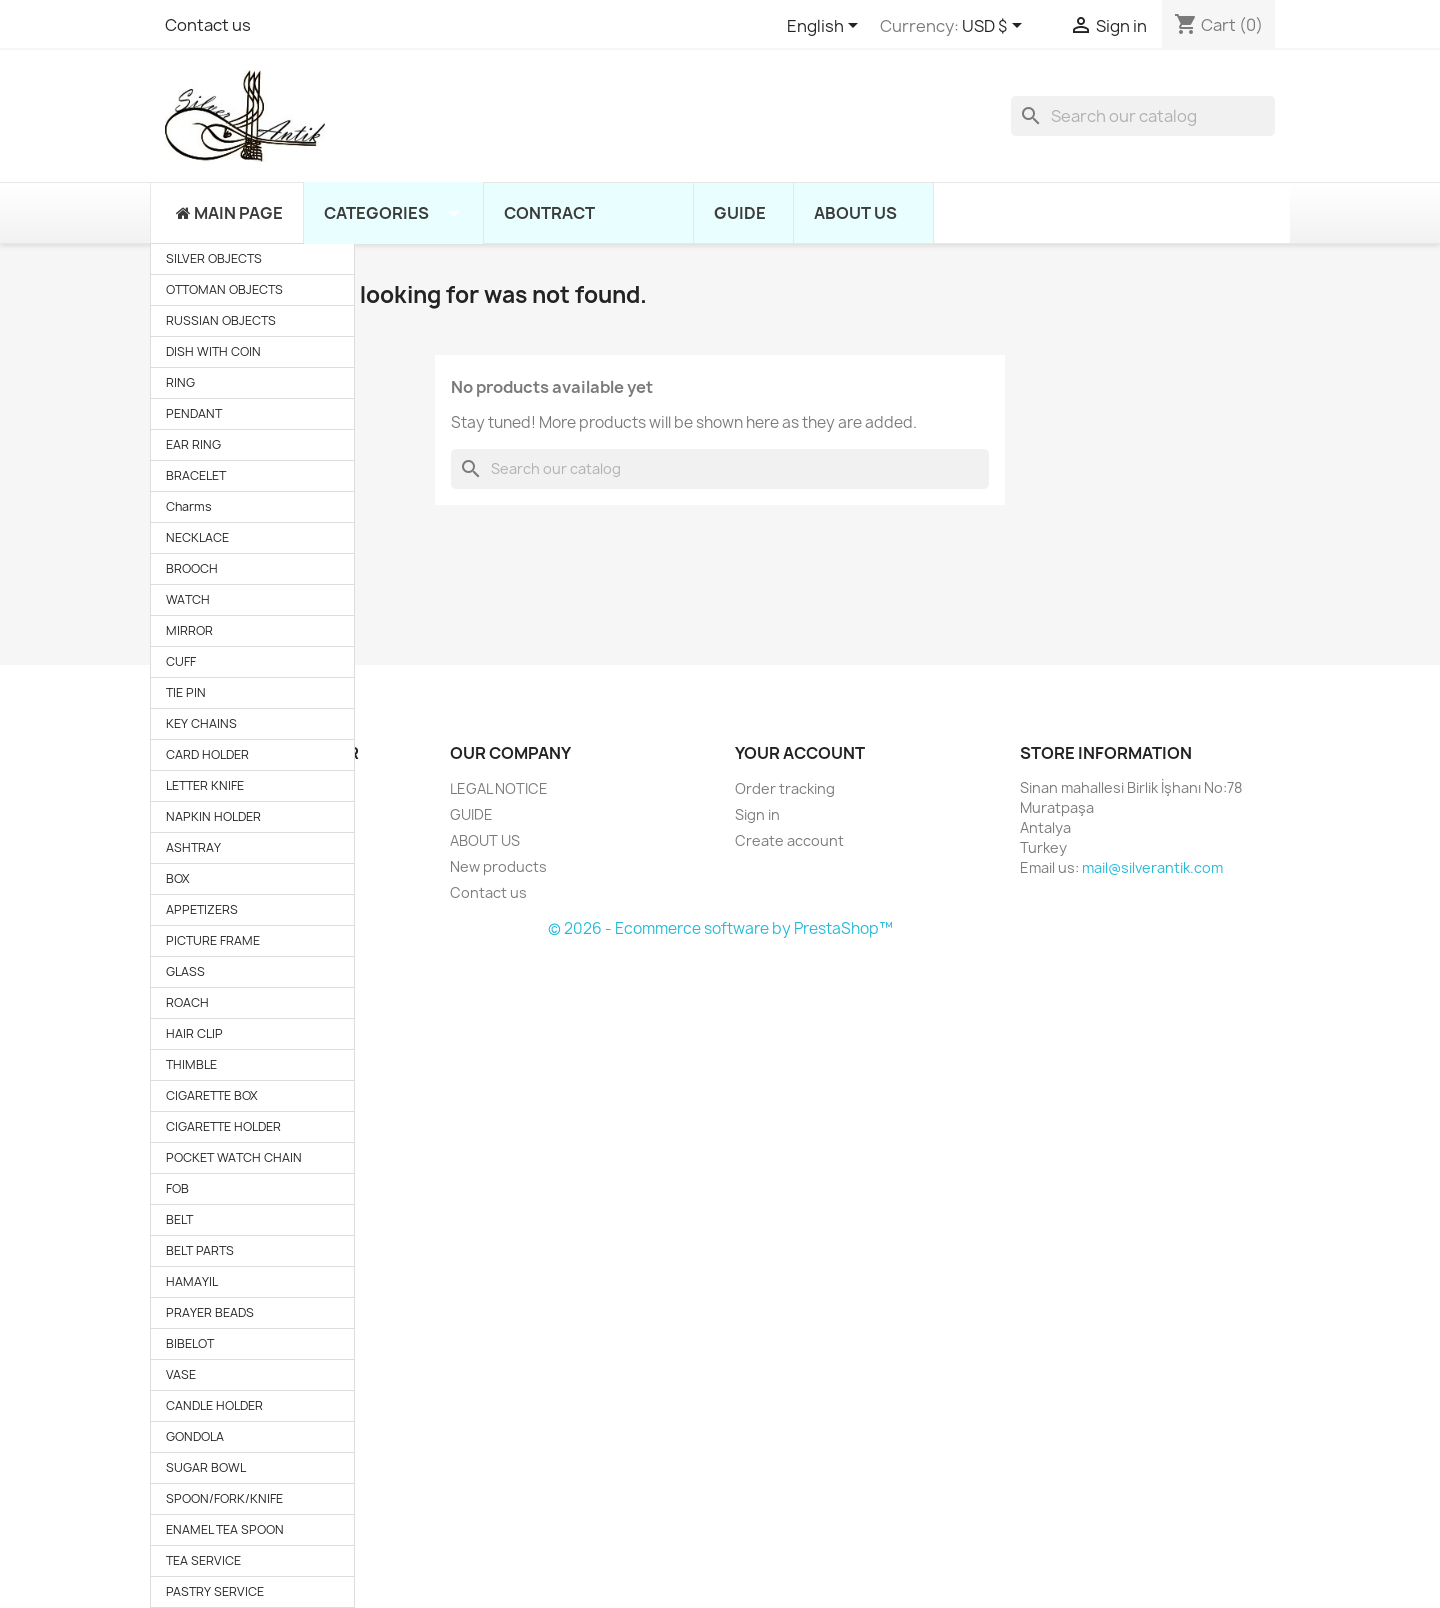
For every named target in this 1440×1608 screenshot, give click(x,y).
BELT (179, 1219)
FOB (177, 1188)
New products (498, 866)
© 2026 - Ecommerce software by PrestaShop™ (720, 928)
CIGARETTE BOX (212, 1095)
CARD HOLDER (207, 754)
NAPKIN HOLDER (213, 816)
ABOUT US (485, 840)
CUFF (181, 661)
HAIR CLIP (194, 1033)
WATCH (188, 599)
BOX (178, 878)
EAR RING (193, 444)
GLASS (185, 971)
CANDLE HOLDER (214, 1405)
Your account (800, 753)
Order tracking (785, 788)
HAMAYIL (192, 1281)
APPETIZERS (202, 909)
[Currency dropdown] (995, 27)
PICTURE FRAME (213, 940)
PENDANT (194, 413)
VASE (181, 1374)
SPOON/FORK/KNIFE (224, 1498)
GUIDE (471, 814)
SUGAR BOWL (206, 1467)
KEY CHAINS (201, 723)
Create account (789, 840)
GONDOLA (195, 1436)
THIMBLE (191, 1064)
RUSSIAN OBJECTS (221, 320)
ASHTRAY (193, 847)
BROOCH (192, 568)
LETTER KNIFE (205, 785)
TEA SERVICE (203, 1560)
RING (180, 382)
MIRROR (189, 630)
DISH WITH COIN (213, 351)
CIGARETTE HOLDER (223, 1126)
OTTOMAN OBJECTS (224, 289)
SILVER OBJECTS (214, 258)
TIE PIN (186, 692)
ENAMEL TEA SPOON (225, 1529)
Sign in (757, 814)
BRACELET (196, 475)
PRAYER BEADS (210, 1312)
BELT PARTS (200, 1250)
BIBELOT (190, 1343)
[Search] (1143, 116)
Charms (189, 506)
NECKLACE (197, 537)
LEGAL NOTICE (499, 788)
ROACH (187, 1002)
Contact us (208, 25)
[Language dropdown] (826, 27)
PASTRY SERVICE (215, 1591)
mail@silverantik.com (1152, 867)
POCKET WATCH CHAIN (234, 1157)
